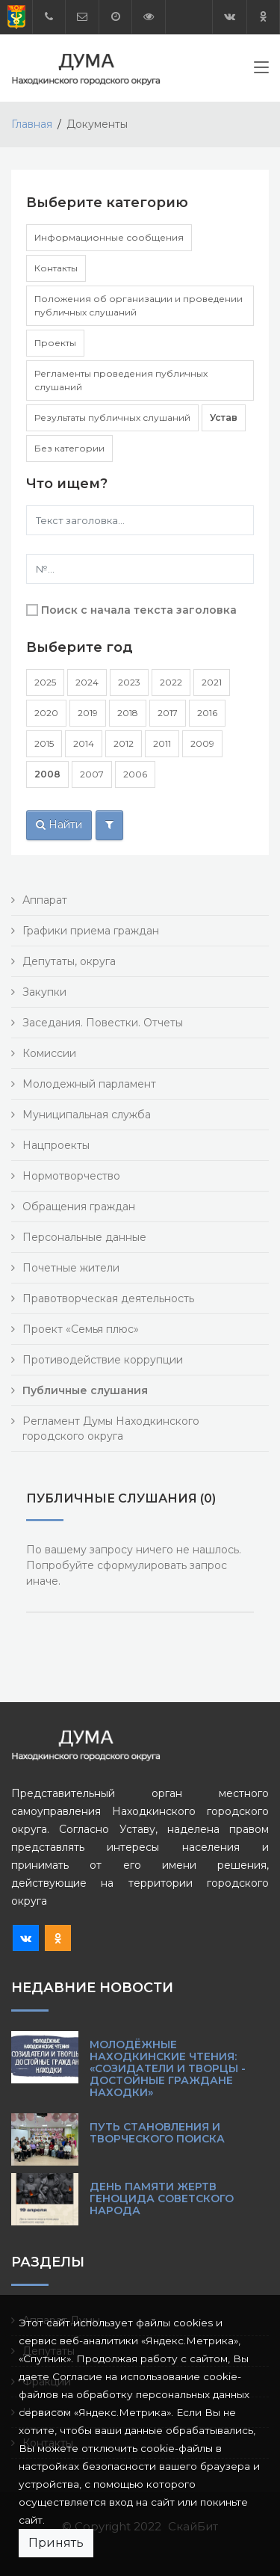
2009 (202, 743)
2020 (46, 712)
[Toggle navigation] (261, 70)
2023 (129, 682)
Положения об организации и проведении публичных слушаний (138, 305)
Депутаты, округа (69, 961)
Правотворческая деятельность (108, 1298)
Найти (59, 824)
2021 (212, 682)
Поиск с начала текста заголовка (139, 610)
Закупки (44, 992)
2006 (135, 774)
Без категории (69, 448)
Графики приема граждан (90, 930)
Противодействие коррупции (102, 1359)
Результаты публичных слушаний (112, 417)
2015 (44, 743)
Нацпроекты (56, 1145)
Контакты (56, 268)
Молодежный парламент (89, 1084)
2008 (47, 774)
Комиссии (49, 1053)
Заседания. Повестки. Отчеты (102, 1022)
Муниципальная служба (86, 1114)
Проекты (55, 342)
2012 (123, 743)
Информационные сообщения (109, 237)
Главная (31, 124)
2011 (162, 743)
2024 (87, 682)
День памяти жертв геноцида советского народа (162, 2198)
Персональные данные (84, 1237)
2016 (207, 712)
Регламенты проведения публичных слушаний (121, 380)
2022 (171, 682)
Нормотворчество (71, 1176)
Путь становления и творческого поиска (157, 2132)
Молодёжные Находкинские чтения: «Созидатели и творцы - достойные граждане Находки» (168, 2068)
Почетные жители (70, 1268)
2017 (168, 712)
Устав (223, 417)
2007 (92, 774)
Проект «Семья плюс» (80, 1329)
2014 (83, 743)
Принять (56, 2543)
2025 (45, 682)
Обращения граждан (78, 1206)
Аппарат (44, 900)
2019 (88, 712)
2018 (127, 712)
